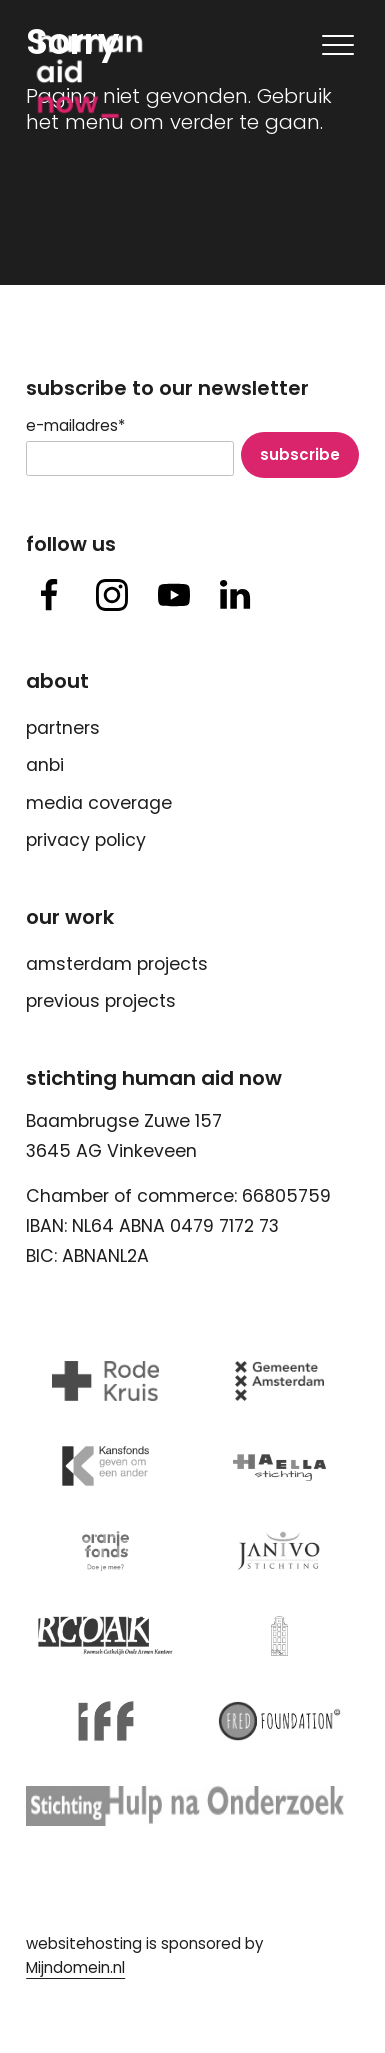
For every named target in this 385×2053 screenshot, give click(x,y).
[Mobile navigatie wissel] (335, 45)
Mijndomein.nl (75, 1967)
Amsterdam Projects (117, 964)
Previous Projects (101, 1001)
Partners (63, 728)
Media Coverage (99, 803)
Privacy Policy (86, 840)
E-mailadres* (75, 426)
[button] (49, 597)
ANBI (45, 765)
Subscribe (300, 454)
